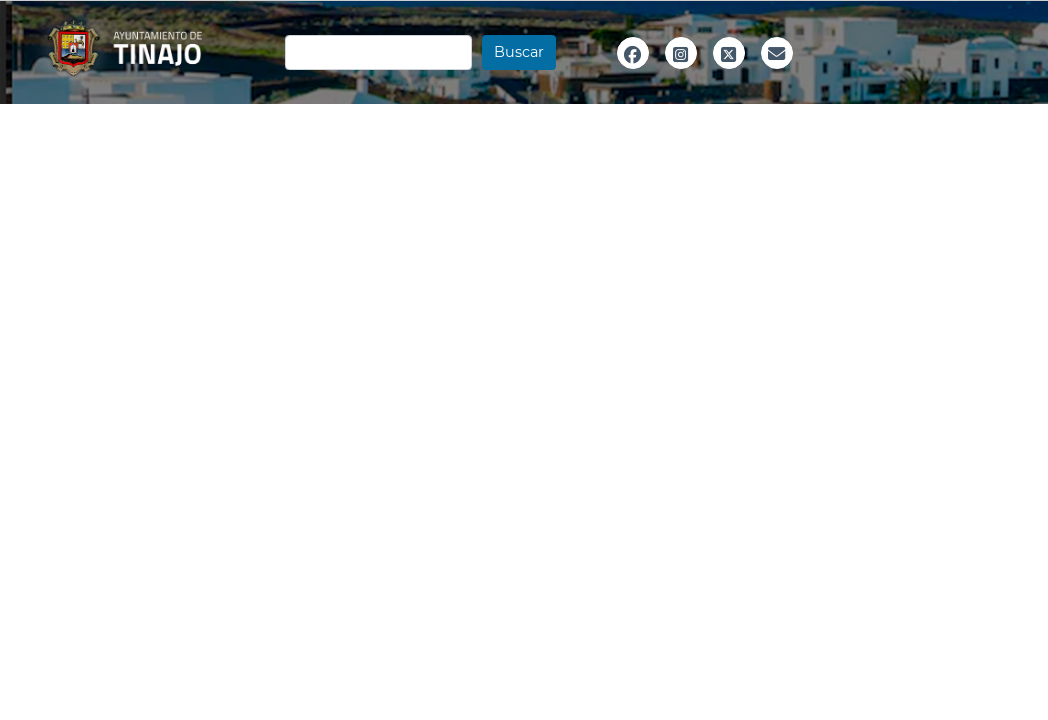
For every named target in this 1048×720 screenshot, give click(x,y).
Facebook (633, 75)
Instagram (681, 75)
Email (777, 75)
